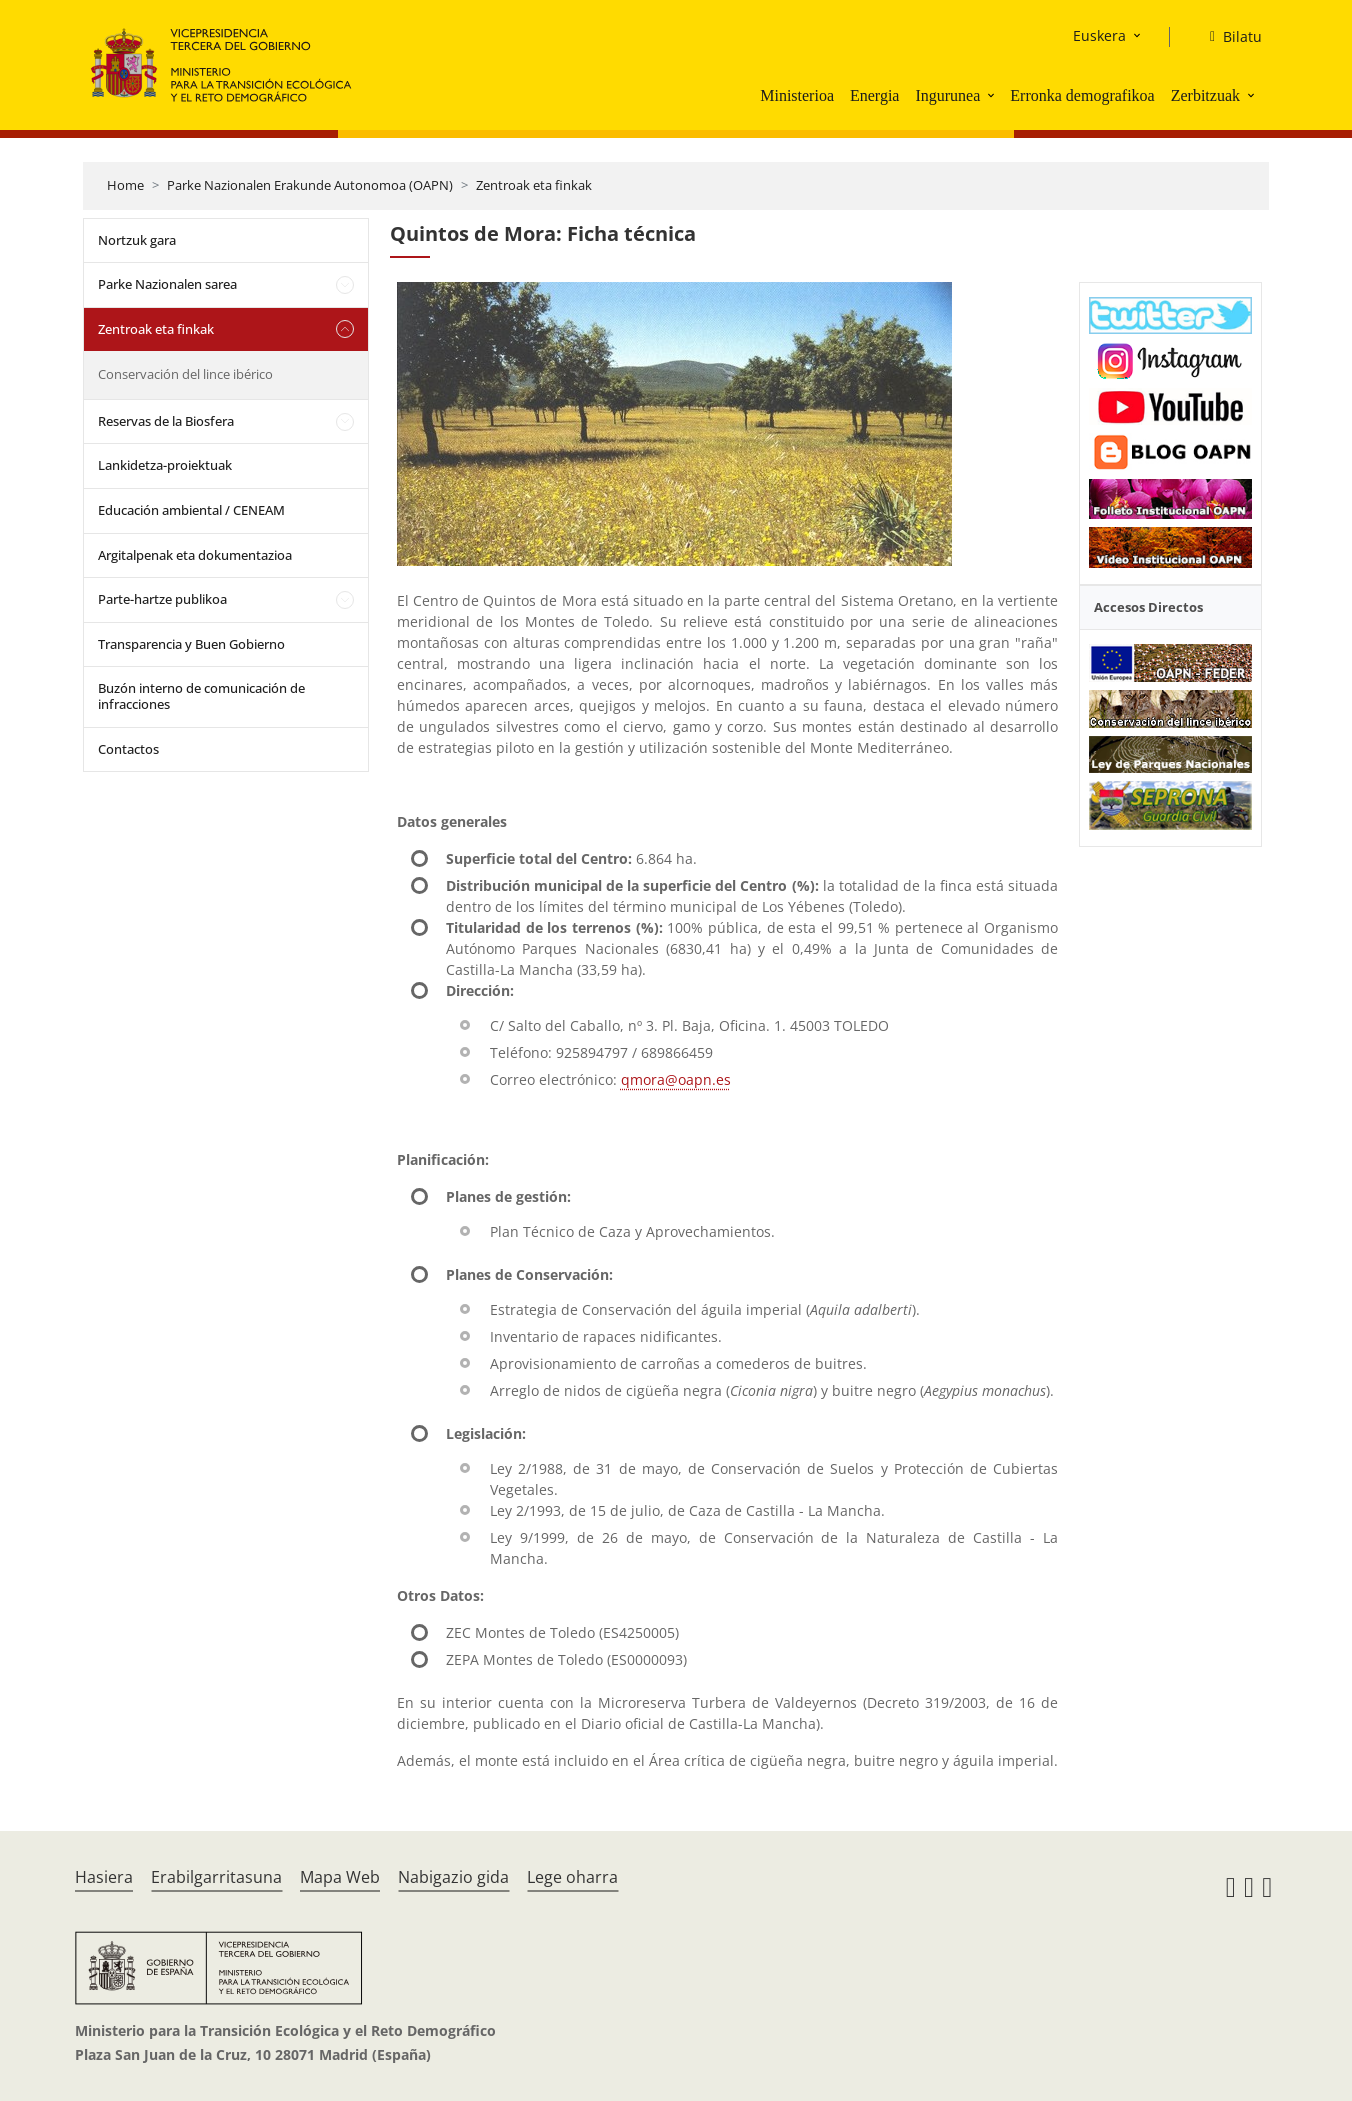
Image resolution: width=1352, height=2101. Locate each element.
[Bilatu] (1228, 37)
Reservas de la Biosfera (166, 421)
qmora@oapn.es (676, 1079)
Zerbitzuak (1205, 95)
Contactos (128, 749)
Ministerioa (797, 95)
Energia (874, 95)
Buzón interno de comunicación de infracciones (201, 696)
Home (125, 185)
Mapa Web (340, 1877)
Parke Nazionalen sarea (167, 284)
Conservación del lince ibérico (185, 374)
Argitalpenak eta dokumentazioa (195, 555)
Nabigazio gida (453, 1877)
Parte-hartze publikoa (162, 599)
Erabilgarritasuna (216, 1877)
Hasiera (104, 1877)
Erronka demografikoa (1082, 95)
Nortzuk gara (137, 240)
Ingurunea (947, 95)
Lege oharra (572, 1877)
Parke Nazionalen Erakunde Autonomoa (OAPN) (310, 185)
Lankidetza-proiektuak (165, 465)
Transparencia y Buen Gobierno (191, 644)
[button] (993, 95)
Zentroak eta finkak (534, 185)
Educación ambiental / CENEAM (191, 510)
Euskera (1099, 35)
